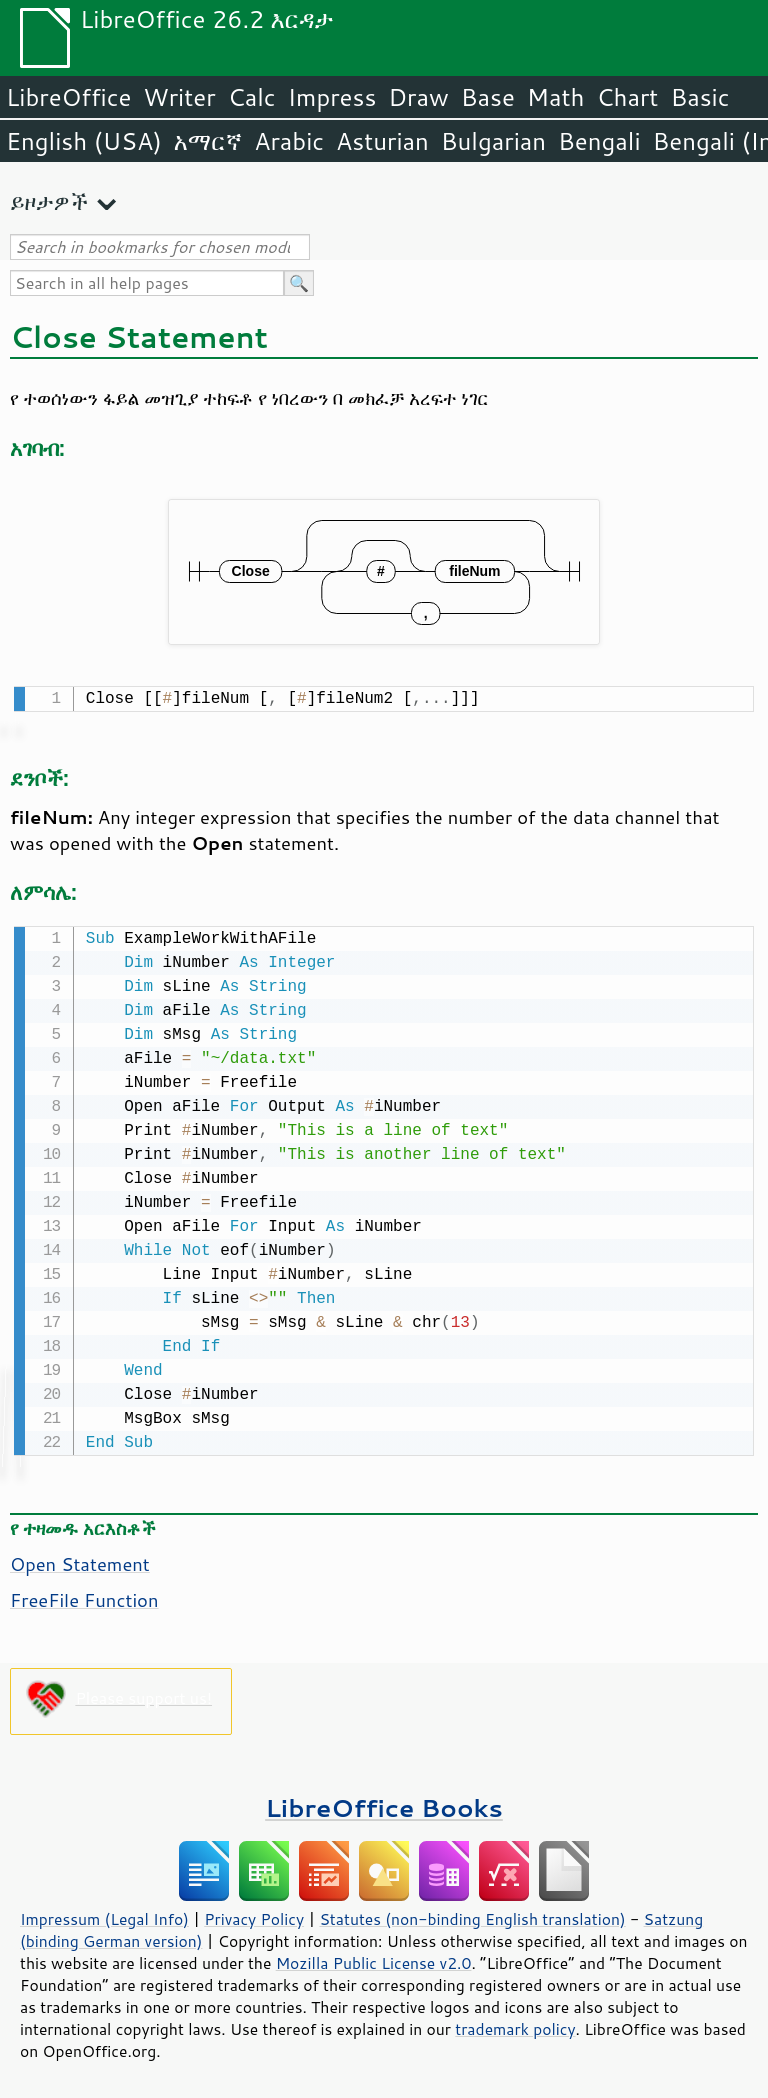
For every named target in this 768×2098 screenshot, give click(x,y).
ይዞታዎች (49, 201)
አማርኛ (208, 141)
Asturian (382, 141)
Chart (627, 97)
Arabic (289, 141)
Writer (179, 97)
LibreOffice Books (384, 1803)
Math (556, 97)
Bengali (599, 141)
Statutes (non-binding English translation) (472, 1915)
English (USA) (84, 141)
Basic (699, 97)
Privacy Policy (254, 1915)
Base (488, 97)
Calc (252, 97)
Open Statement (80, 1560)
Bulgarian (493, 141)
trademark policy (515, 2025)
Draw (418, 97)
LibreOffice (68, 97)
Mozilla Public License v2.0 (374, 1959)
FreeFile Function (84, 1596)
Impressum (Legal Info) (104, 1915)
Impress (332, 97)
